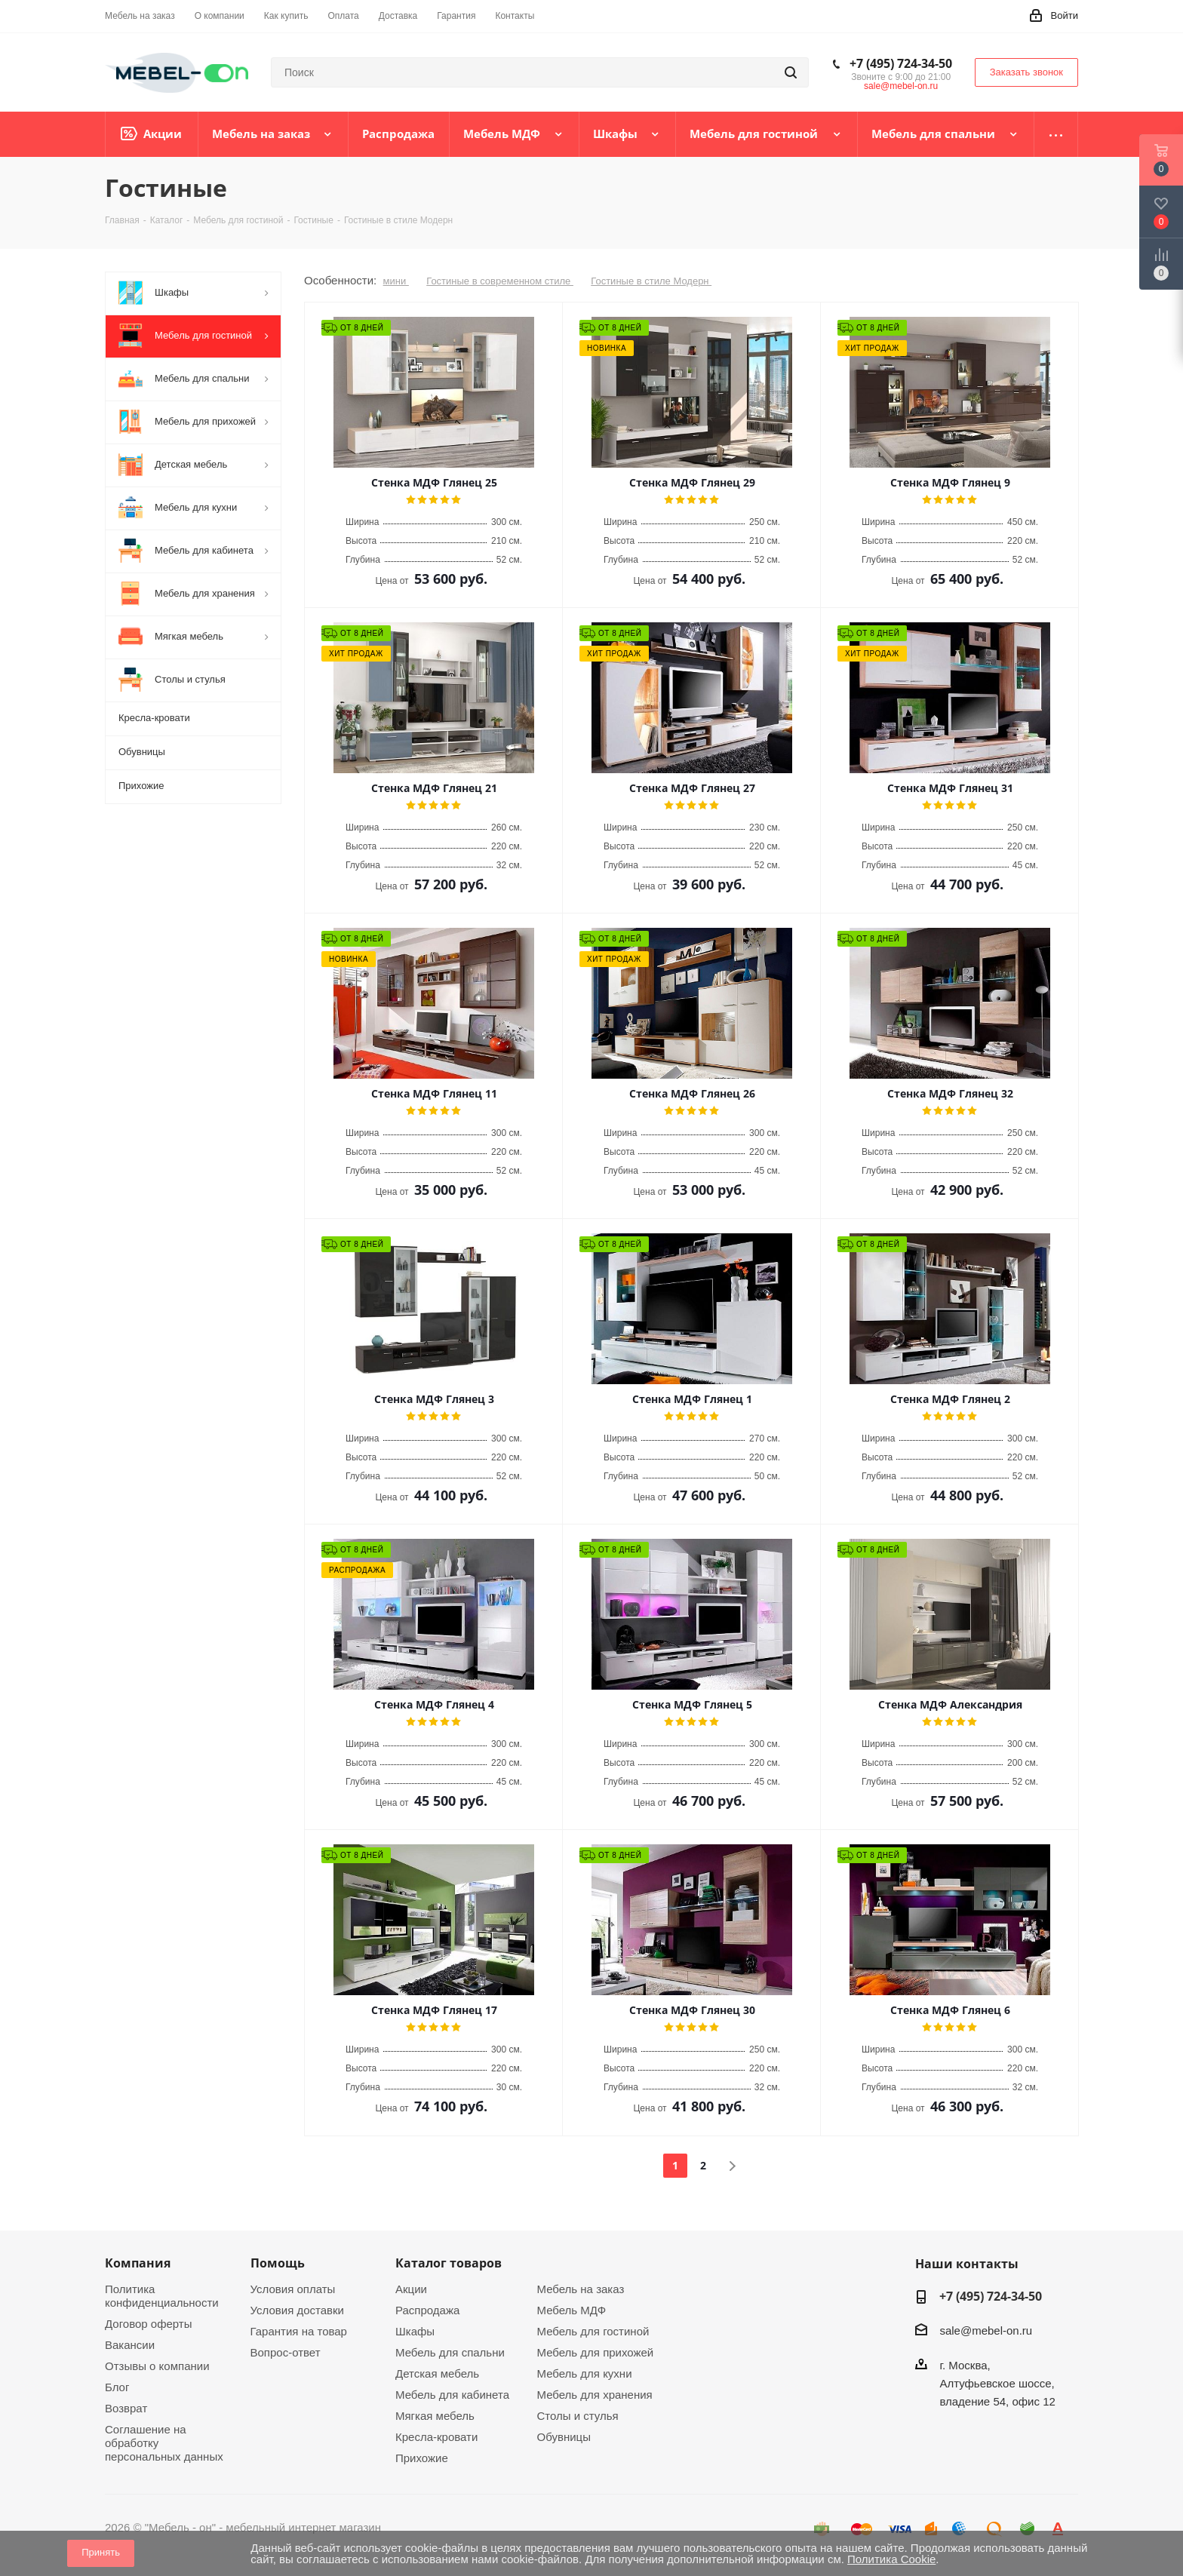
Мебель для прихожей (595, 2352)
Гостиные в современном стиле (499, 281)
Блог (117, 2387)
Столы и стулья (578, 2415)
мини (396, 281)
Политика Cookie (891, 2559)
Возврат (126, 2408)
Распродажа (427, 2310)
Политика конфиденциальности (162, 2296)
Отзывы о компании (157, 2366)
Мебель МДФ (572, 2310)
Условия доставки (297, 2310)
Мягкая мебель (435, 2415)
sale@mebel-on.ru (901, 86)
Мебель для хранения (595, 2394)
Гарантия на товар (298, 2331)
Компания (138, 2263)
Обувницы (564, 2436)
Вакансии (130, 2344)
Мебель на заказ (581, 2289)
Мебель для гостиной (593, 2331)
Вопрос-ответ (285, 2352)
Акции (411, 2289)
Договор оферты (148, 2323)
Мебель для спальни (450, 2352)
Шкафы (415, 2331)
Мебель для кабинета (452, 2394)
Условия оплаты (293, 2289)
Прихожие (421, 2458)
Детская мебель (437, 2373)
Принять (100, 2552)
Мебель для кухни (584, 2373)
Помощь (277, 2263)
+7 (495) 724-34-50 (901, 63)
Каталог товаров (448, 2263)
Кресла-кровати (436, 2436)
